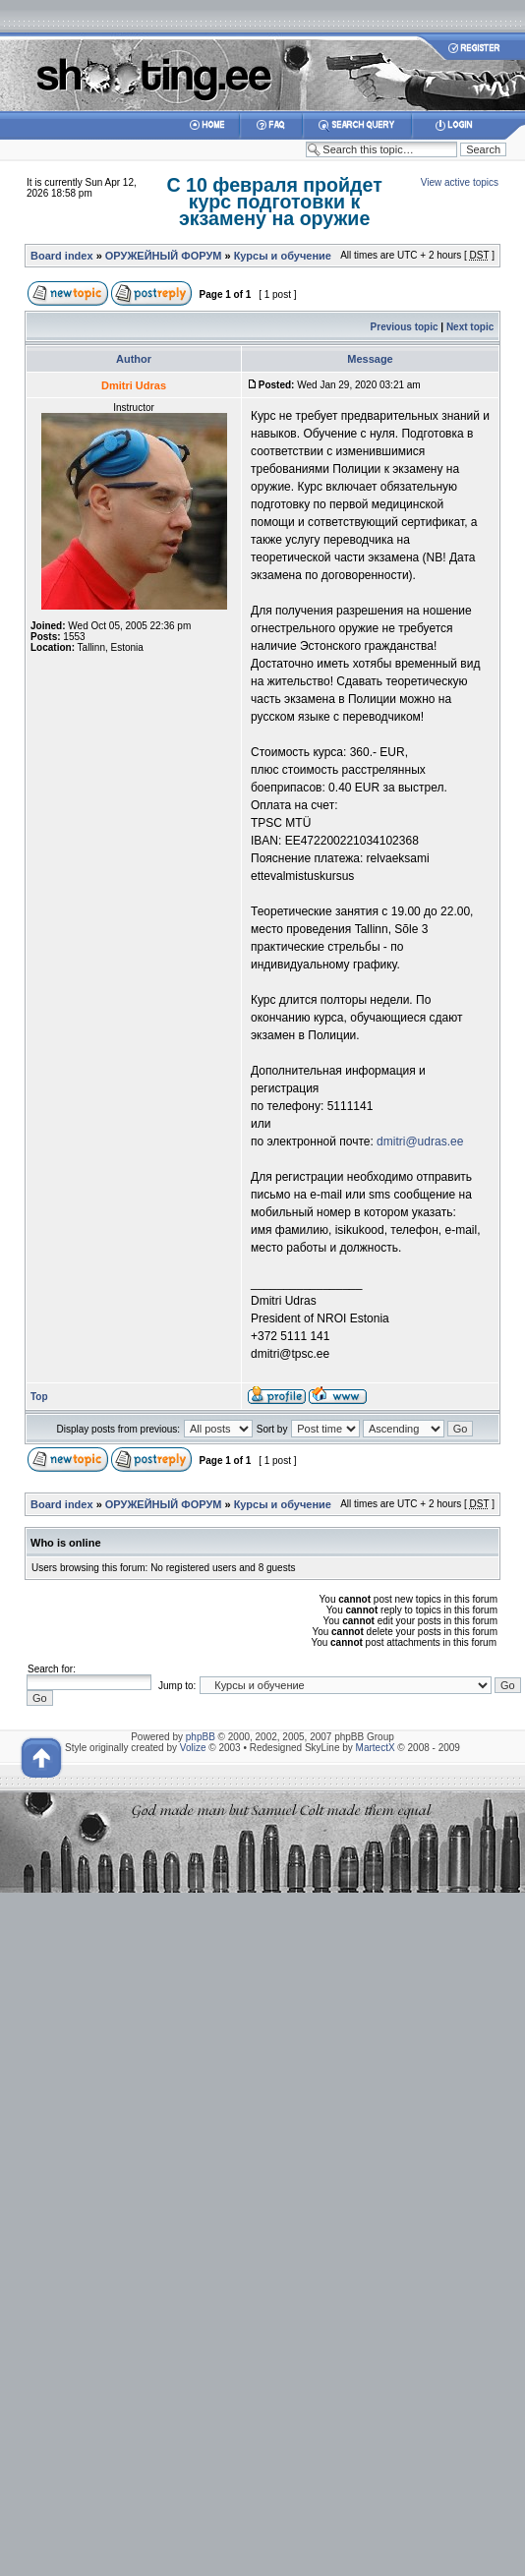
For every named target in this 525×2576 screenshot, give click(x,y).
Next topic (470, 327)
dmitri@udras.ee (420, 1141)
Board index (61, 256)
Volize (193, 1747)
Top (39, 1396)
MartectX (375, 1747)
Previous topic (404, 327)
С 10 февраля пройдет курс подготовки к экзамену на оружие (273, 201)
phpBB (200, 1736)
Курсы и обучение (282, 256)
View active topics (459, 182)
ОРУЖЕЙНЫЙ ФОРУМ (163, 256)
